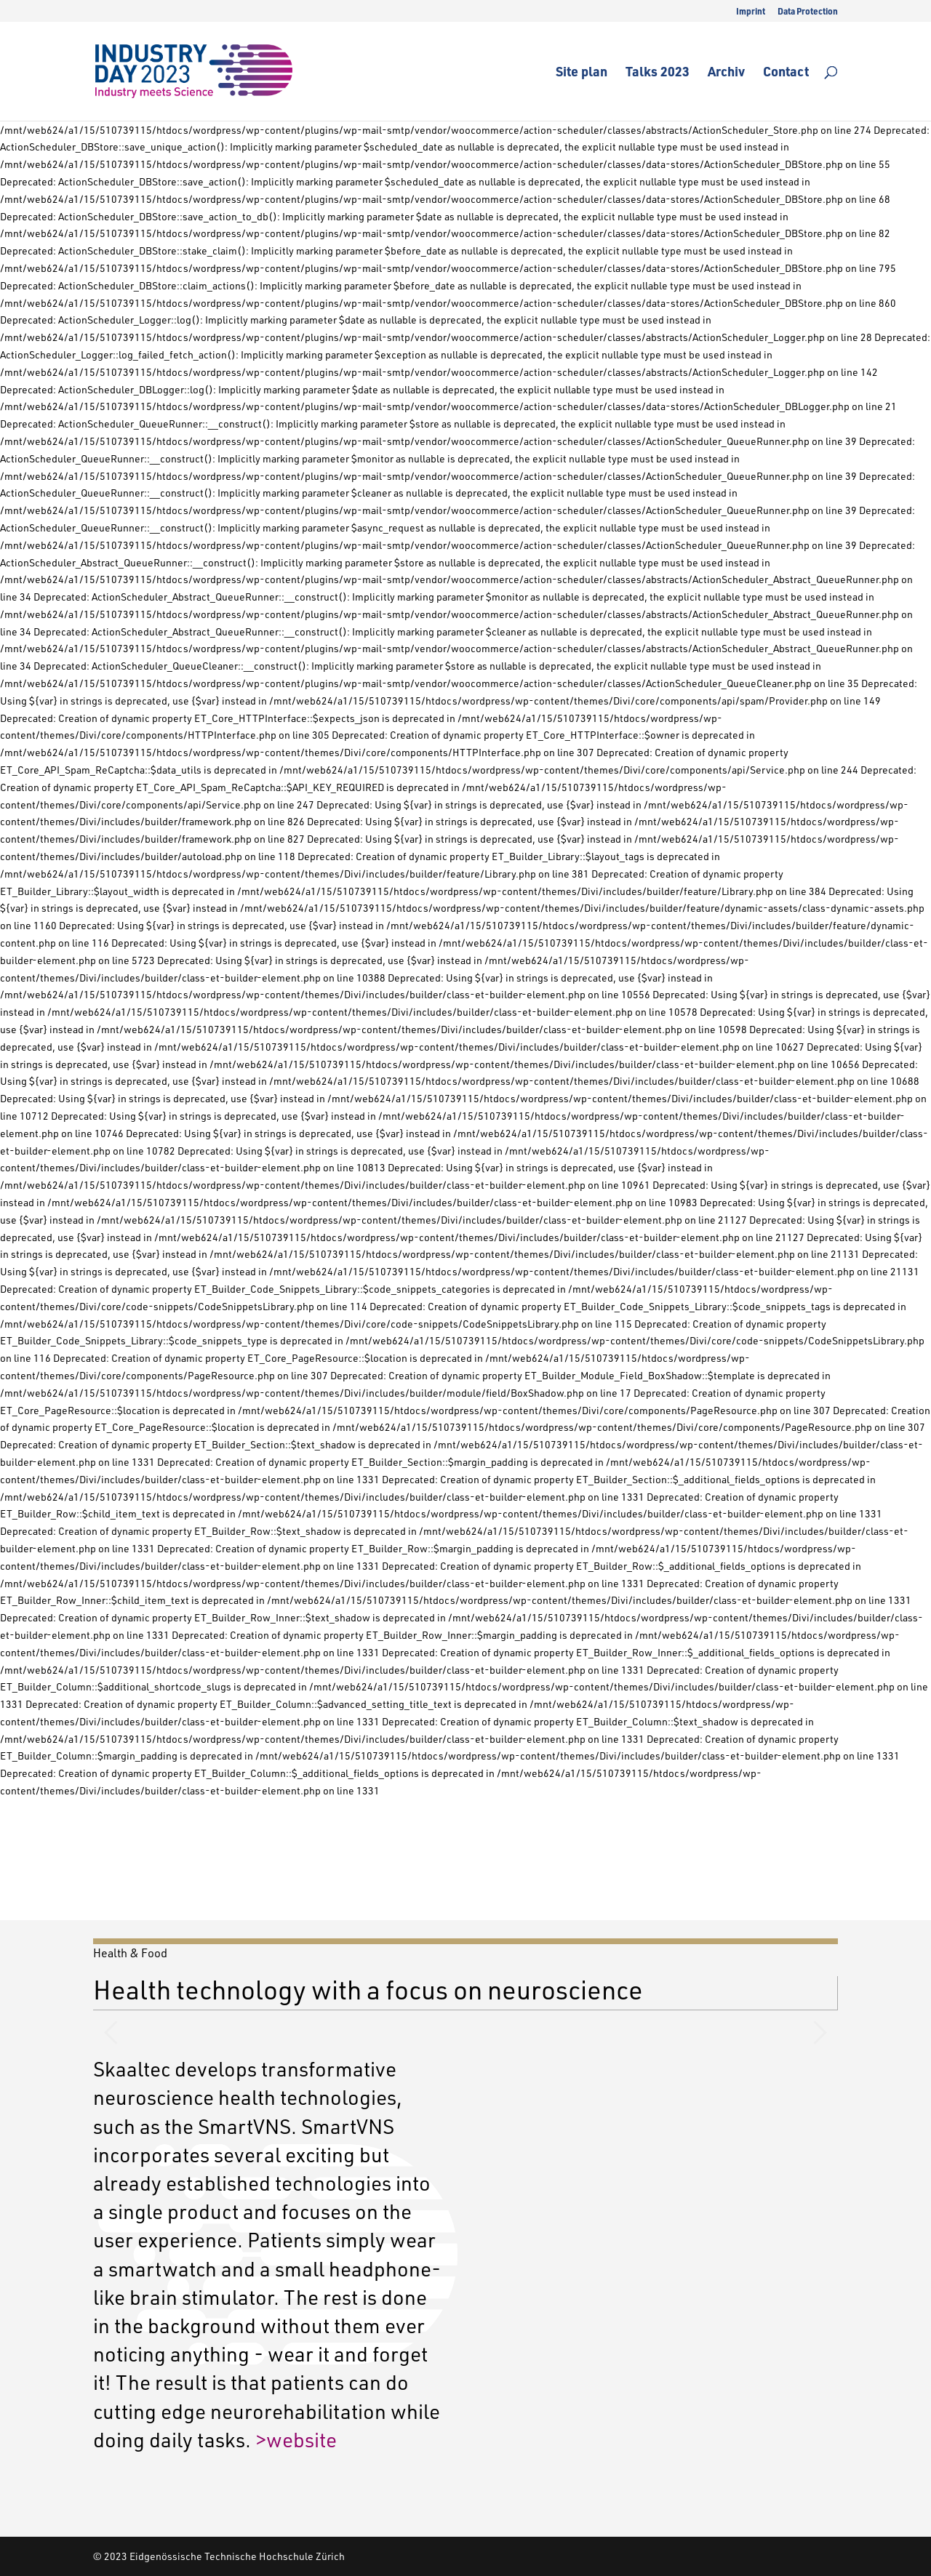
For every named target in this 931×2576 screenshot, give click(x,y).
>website (296, 2438)
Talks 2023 (658, 73)
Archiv (726, 73)
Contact (786, 73)
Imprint (750, 12)
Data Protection (808, 12)
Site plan (581, 73)
